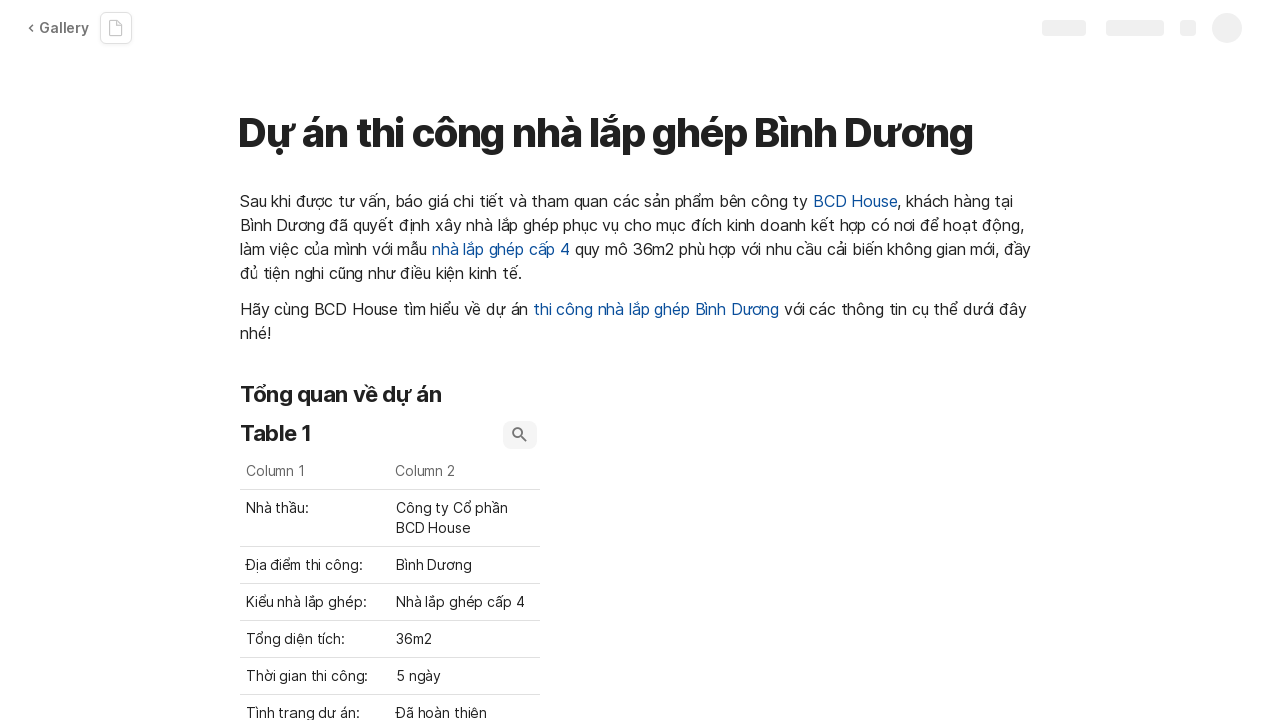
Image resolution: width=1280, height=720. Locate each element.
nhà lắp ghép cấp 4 (501, 249)
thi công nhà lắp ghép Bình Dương (656, 309)
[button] (520, 435)
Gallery (58, 27)
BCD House (855, 201)
